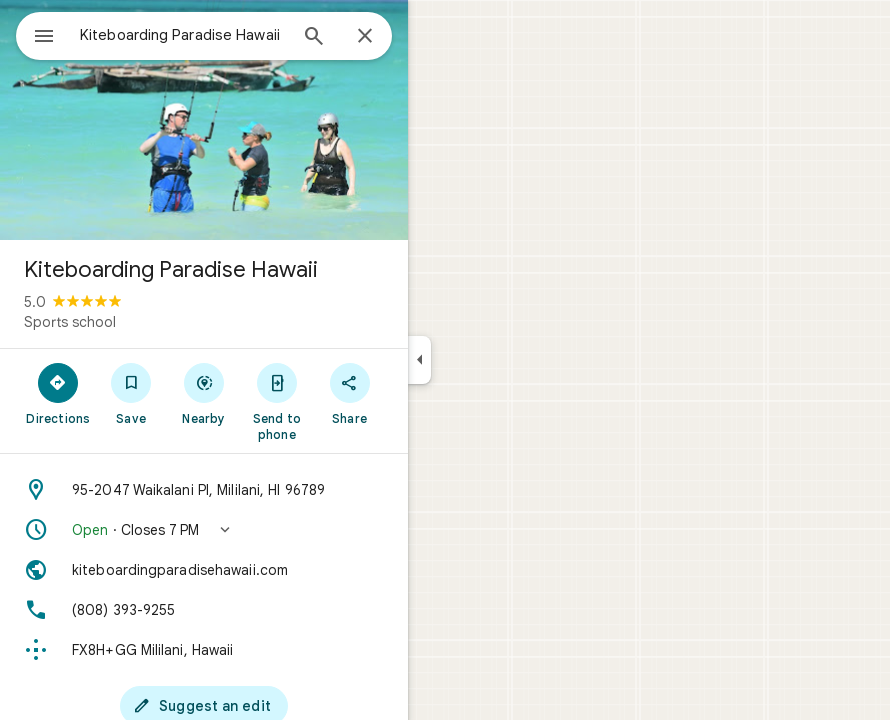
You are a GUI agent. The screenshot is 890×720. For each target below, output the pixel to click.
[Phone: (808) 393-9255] (204, 610)
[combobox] (183, 35)
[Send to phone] (276, 401)
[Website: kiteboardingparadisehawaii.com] (204, 570)
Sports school (70, 322)
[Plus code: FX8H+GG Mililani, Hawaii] (204, 650)
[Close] (365, 37)
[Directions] (58, 393)
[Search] (314, 38)
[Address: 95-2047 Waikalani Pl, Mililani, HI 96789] (204, 490)
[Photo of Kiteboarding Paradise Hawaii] (204, 120)
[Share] (349, 393)
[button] (204, 530)
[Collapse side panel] (419, 360)
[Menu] (44, 38)
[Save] (131, 393)
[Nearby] (204, 393)
